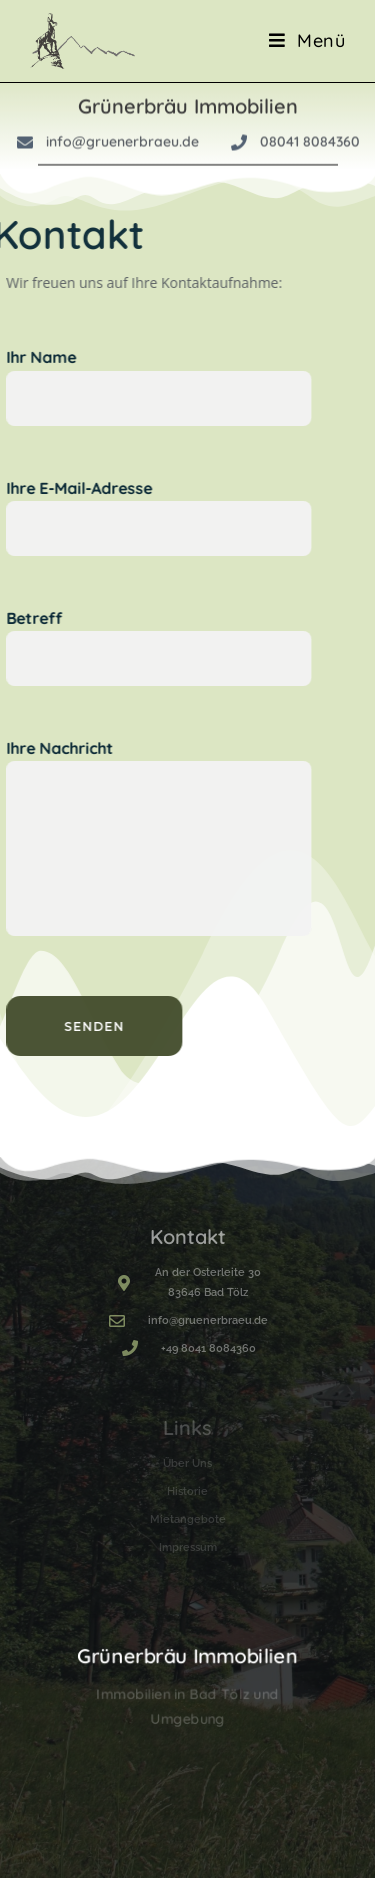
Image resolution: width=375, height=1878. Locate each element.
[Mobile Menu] (307, 40)
